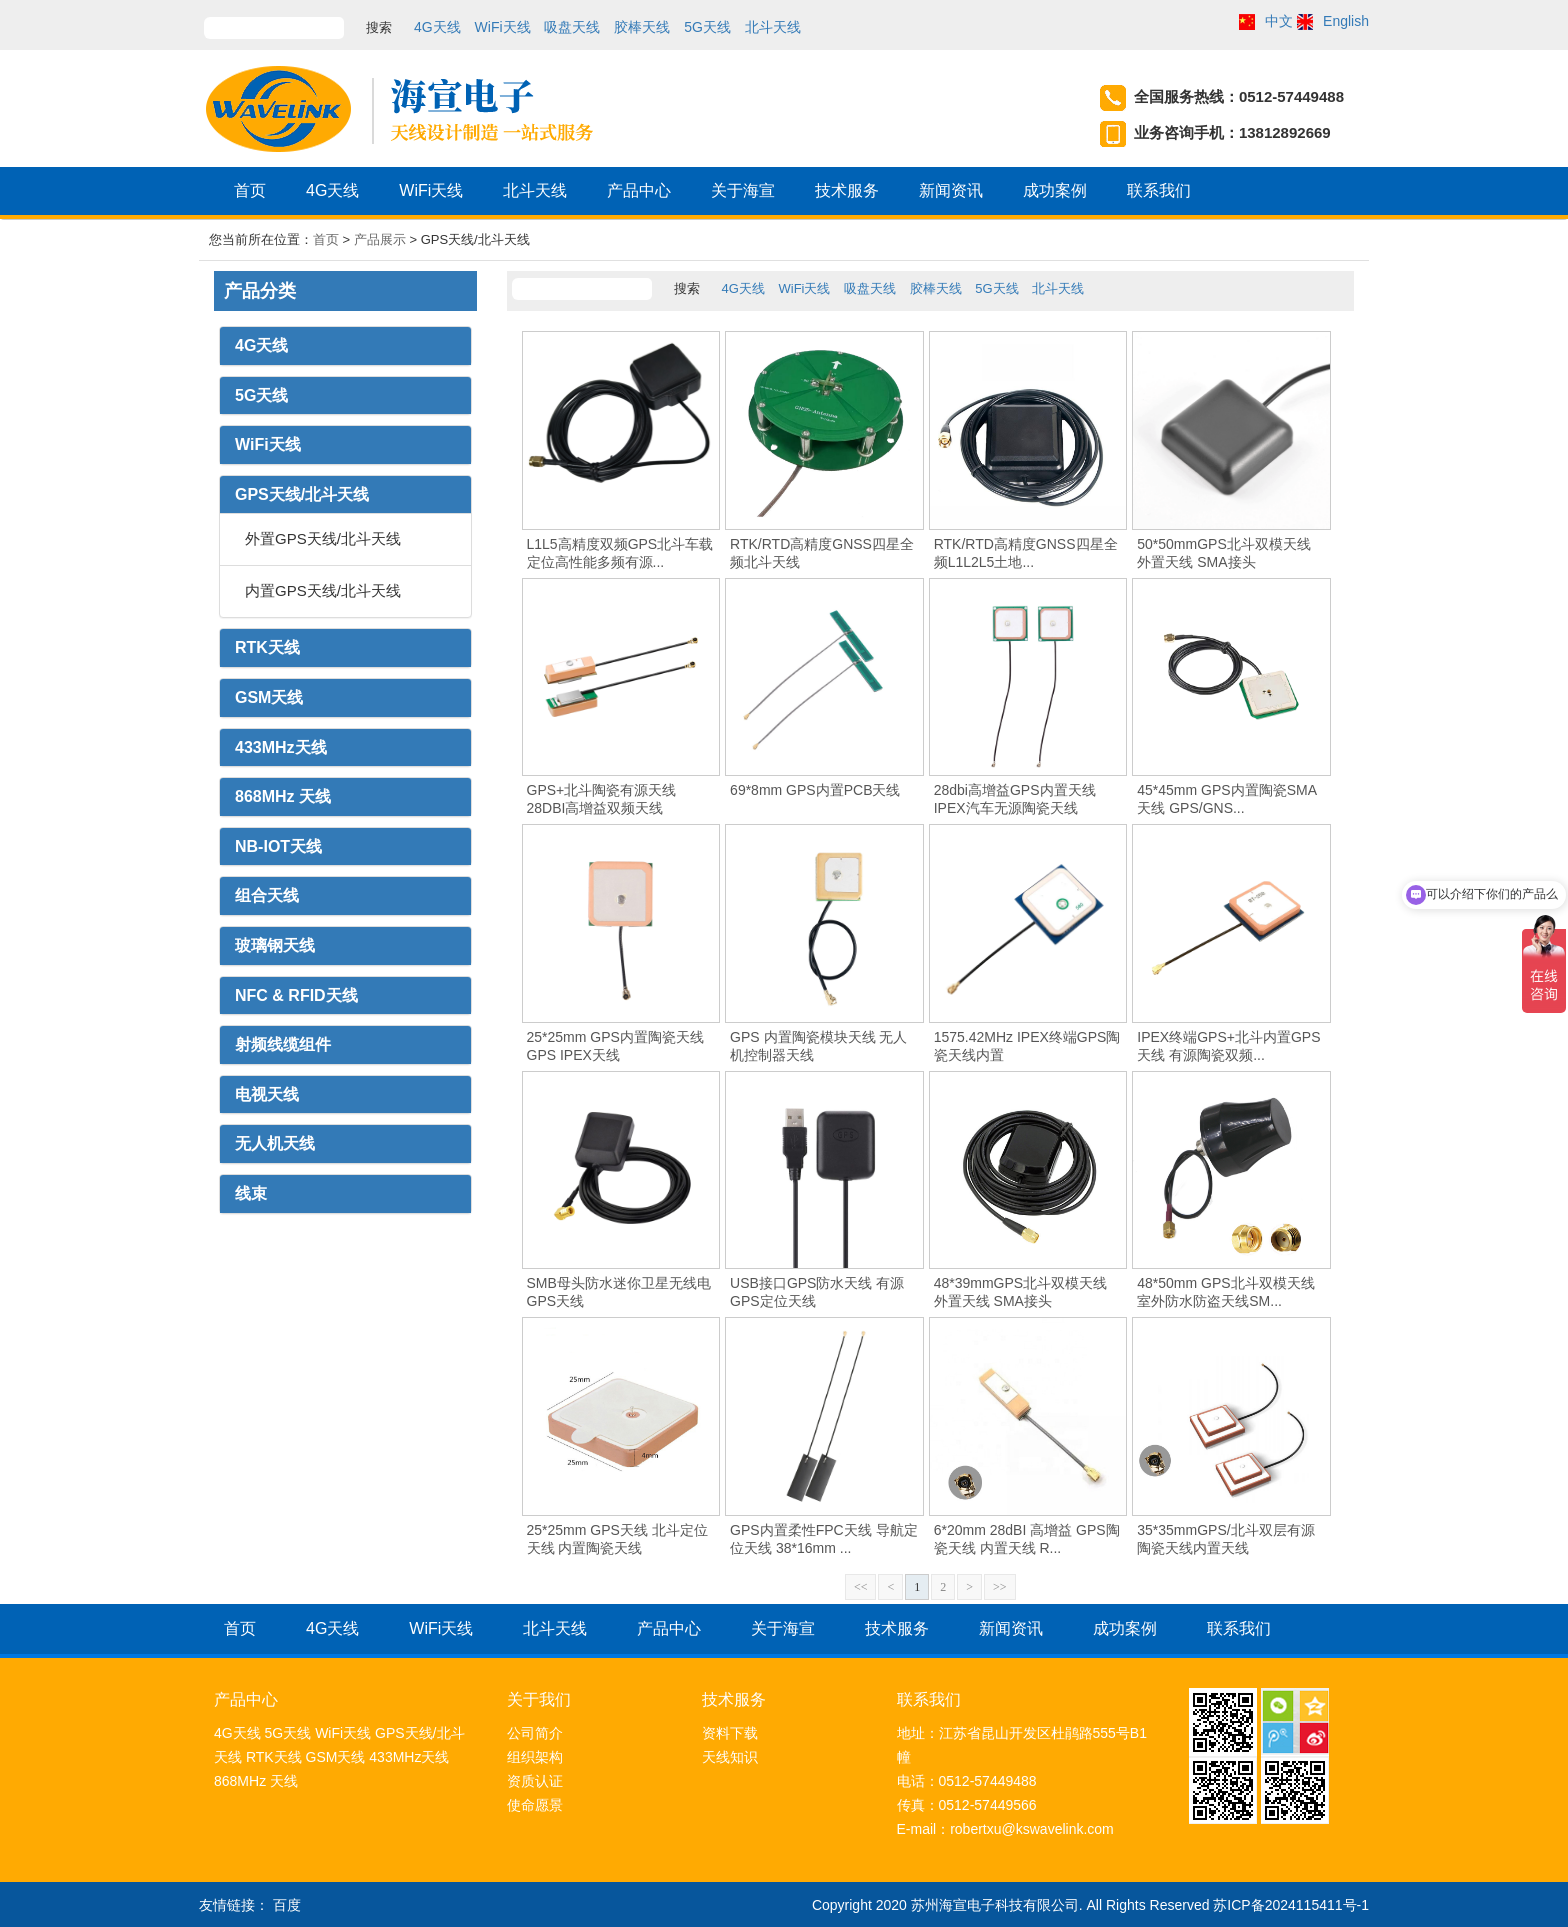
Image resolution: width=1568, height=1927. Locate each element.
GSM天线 (269, 697)
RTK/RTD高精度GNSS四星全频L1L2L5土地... (1026, 553)
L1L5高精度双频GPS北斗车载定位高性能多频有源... (620, 553)
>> (1000, 1587)
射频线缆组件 (283, 1044)
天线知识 (730, 1757)
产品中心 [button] (639, 193)
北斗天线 (773, 27)
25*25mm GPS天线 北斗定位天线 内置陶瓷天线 (617, 1539)
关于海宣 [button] (743, 193)
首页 (250, 193)
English (1346, 21)
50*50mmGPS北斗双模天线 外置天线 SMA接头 (1223, 553)
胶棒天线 (642, 27)
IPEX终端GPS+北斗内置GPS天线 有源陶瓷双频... (1228, 1046)
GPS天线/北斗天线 (302, 494)
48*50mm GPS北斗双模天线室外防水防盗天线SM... (1225, 1292)
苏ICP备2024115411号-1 (1291, 1905)
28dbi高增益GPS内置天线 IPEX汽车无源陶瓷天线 (1015, 799)
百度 (287, 1905)
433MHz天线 (281, 747)
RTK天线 (267, 647)
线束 (251, 1193)
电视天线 (267, 1094)
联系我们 (1159, 193)
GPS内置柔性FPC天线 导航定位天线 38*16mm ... (823, 1539)
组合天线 (267, 895)
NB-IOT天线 (278, 846)
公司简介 (535, 1733)
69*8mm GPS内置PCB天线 (815, 790)
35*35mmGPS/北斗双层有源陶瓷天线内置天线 (1225, 1539)
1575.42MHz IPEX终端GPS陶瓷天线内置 (1027, 1046)
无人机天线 (275, 1143)
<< (861, 1587)
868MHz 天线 (283, 796)
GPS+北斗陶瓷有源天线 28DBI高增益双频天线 (602, 799)
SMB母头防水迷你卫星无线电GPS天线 (619, 1292)
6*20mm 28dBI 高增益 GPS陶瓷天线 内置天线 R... (1027, 1539)
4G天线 (437, 27)
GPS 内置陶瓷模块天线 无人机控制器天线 (818, 1046)
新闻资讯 (951, 193)
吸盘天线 (572, 27)
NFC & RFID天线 (296, 995)
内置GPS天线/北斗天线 (323, 590)
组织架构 (535, 1757)
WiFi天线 (503, 27)
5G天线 (707, 27)
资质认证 (535, 1781)
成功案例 (1055, 193)
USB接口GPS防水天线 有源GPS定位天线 (817, 1292)
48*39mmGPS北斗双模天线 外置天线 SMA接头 (1020, 1292)
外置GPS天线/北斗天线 (323, 538)
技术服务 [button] (847, 193)
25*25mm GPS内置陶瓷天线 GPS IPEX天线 (615, 1046)
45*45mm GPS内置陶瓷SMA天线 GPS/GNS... (1227, 799)
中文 (1279, 21)
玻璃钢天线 (275, 945)
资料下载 (730, 1733)
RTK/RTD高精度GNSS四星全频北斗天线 (822, 553)
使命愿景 (535, 1805)
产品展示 (380, 239)
